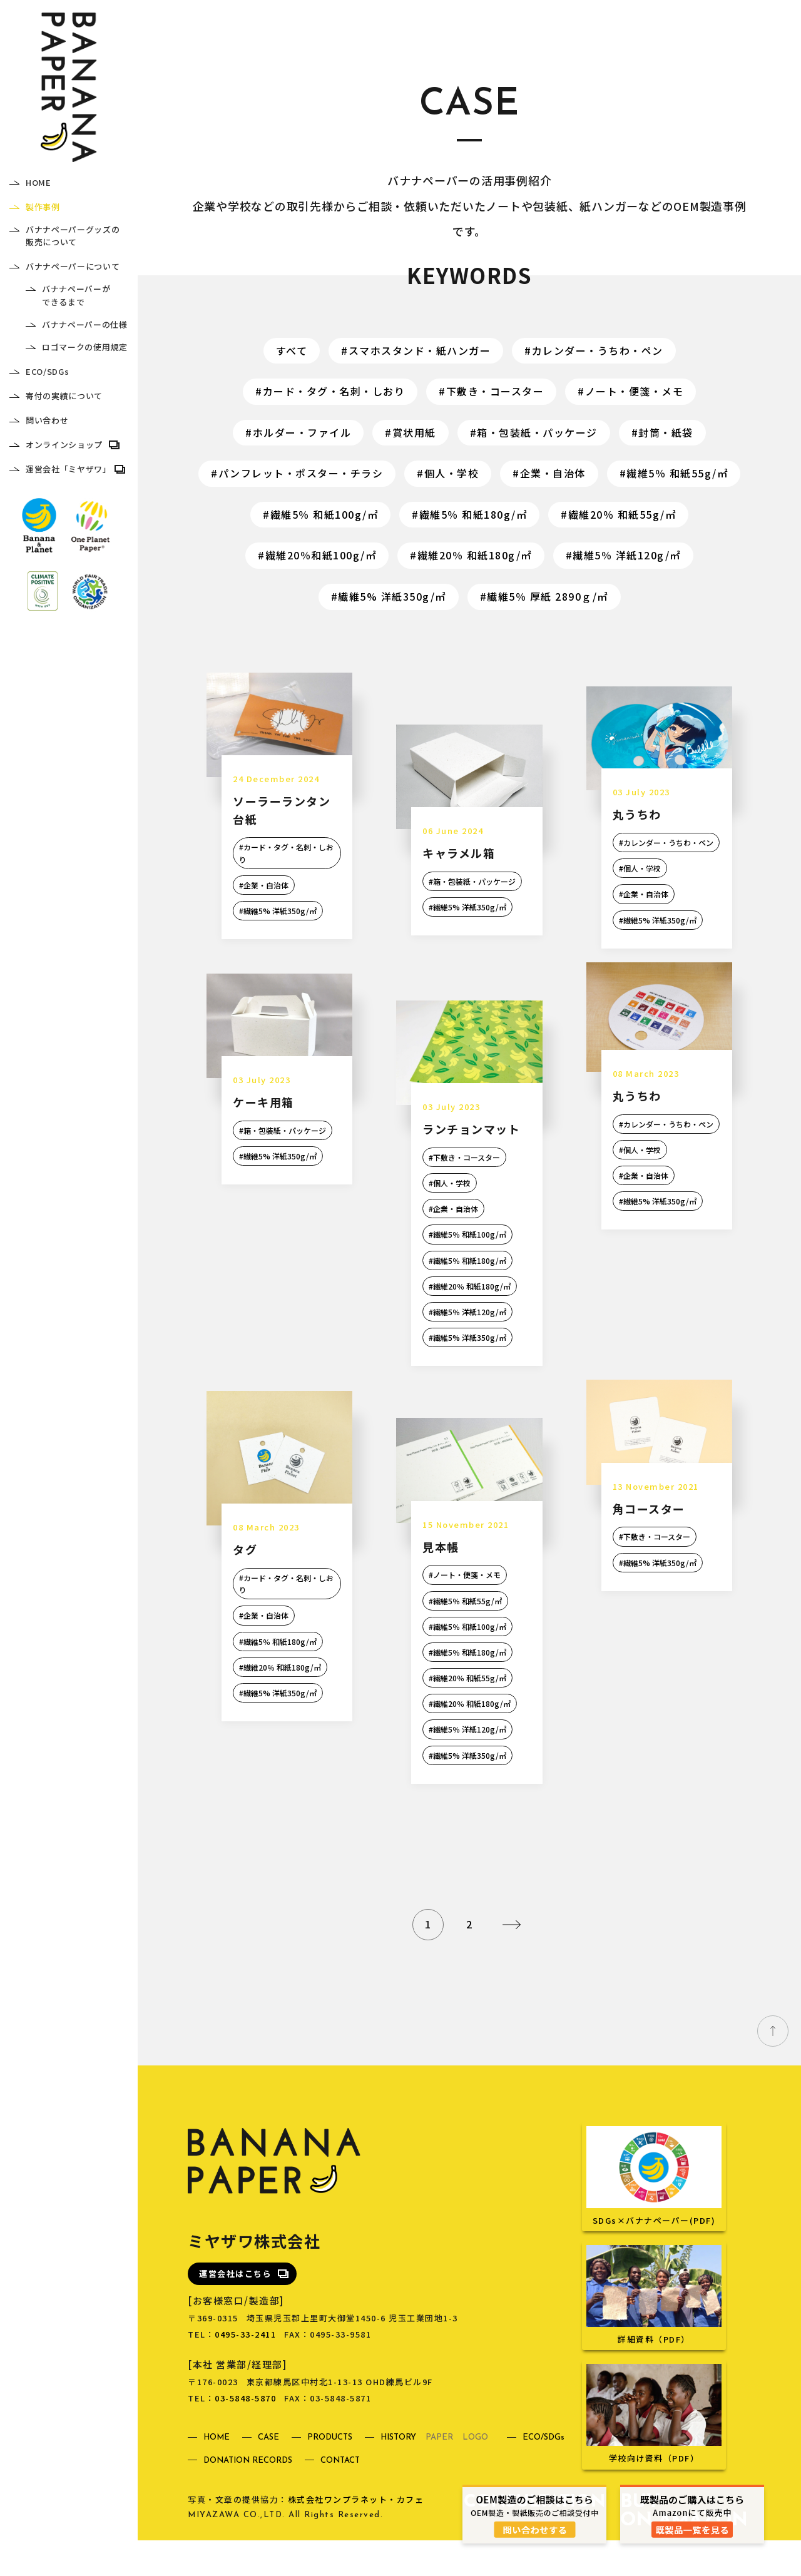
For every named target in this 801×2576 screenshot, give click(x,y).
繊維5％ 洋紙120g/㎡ (627, 555)
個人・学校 (451, 473)
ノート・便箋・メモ (634, 391)
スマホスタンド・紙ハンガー (420, 350)
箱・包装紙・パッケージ (537, 432)
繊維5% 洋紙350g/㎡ (392, 596)
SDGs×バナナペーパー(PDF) (654, 2249)
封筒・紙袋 (665, 432)
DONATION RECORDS (247, 2497)
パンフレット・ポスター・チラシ (301, 473)
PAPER (439, 2474)
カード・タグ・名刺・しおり (334, 391)
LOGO (475, 2474)
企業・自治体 (553, 473)
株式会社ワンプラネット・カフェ (356, 2536)
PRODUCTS (329, 2474)
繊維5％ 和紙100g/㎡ (324, 514)
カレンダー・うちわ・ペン (597, 350)
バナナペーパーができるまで (76, 295)
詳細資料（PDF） (654, 2368)
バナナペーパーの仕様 (85, 324)
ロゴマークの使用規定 (85, 347)
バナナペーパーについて (73, 266)
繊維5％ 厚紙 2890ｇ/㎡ (547, 596)
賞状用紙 (414, 432)
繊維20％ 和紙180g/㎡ (474, 555)
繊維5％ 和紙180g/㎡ (473, 514)
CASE (268, 2474)
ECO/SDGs (47, 371)
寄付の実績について (64, 396)
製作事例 (43, 207)
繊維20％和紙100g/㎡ (321, 555)
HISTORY (398, 2474)
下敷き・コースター (495, 391)
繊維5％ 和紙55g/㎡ (677, 473)
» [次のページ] (510, 1960)
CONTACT (340, 2497)
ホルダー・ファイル (302, 432)
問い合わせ (47, 420)
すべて (292, 350)
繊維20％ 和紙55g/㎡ (622, 514)
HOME (38, 182)
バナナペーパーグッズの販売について (73, 235)
